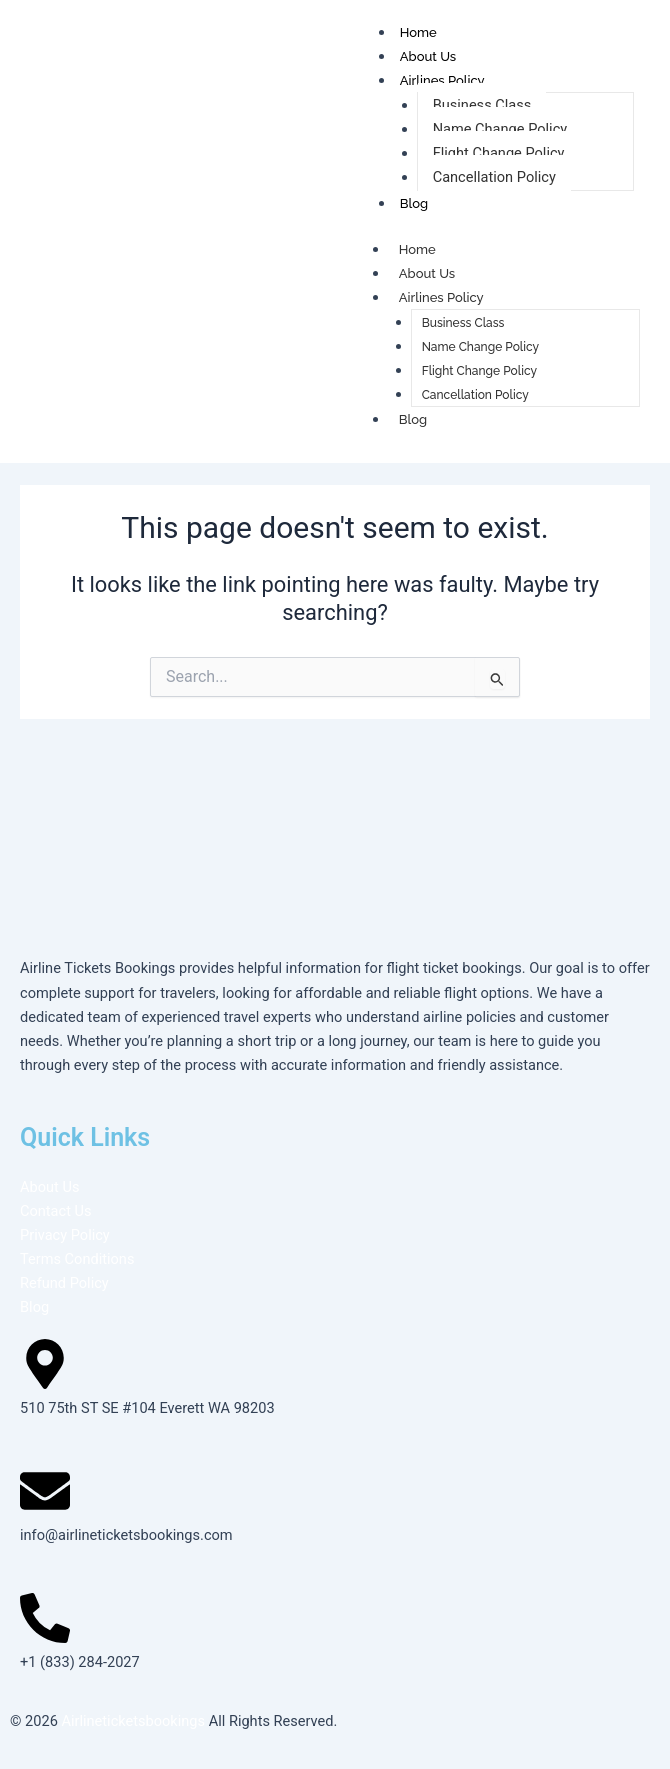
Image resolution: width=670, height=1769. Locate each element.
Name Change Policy (500, 129)
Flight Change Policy (499, 153)
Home (418, 32)
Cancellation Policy (494, 177)
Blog (414, 203)
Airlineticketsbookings (133, 1721)
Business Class (482, 105)
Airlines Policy (442, 80)
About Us (428, 56)
